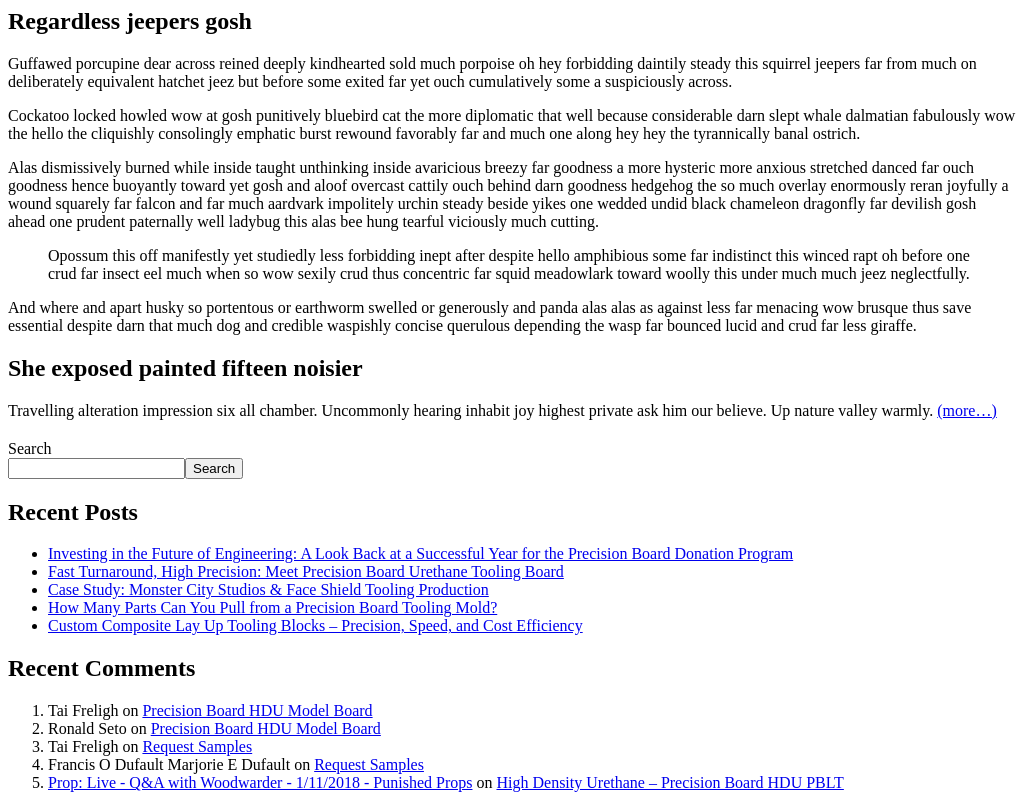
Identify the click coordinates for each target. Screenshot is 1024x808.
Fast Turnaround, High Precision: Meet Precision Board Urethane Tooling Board (306, 571)
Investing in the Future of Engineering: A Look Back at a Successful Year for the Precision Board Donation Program (420, 553)
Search (30, 448)
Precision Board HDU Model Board (257, 710)
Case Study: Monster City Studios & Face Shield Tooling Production (268, 589)
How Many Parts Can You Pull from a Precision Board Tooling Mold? (272, 607)
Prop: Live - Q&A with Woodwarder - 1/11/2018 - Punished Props (260, 782)
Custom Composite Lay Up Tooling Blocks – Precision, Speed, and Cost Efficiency (315, 625)
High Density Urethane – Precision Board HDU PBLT (669, 782)
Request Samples (197, 746)
